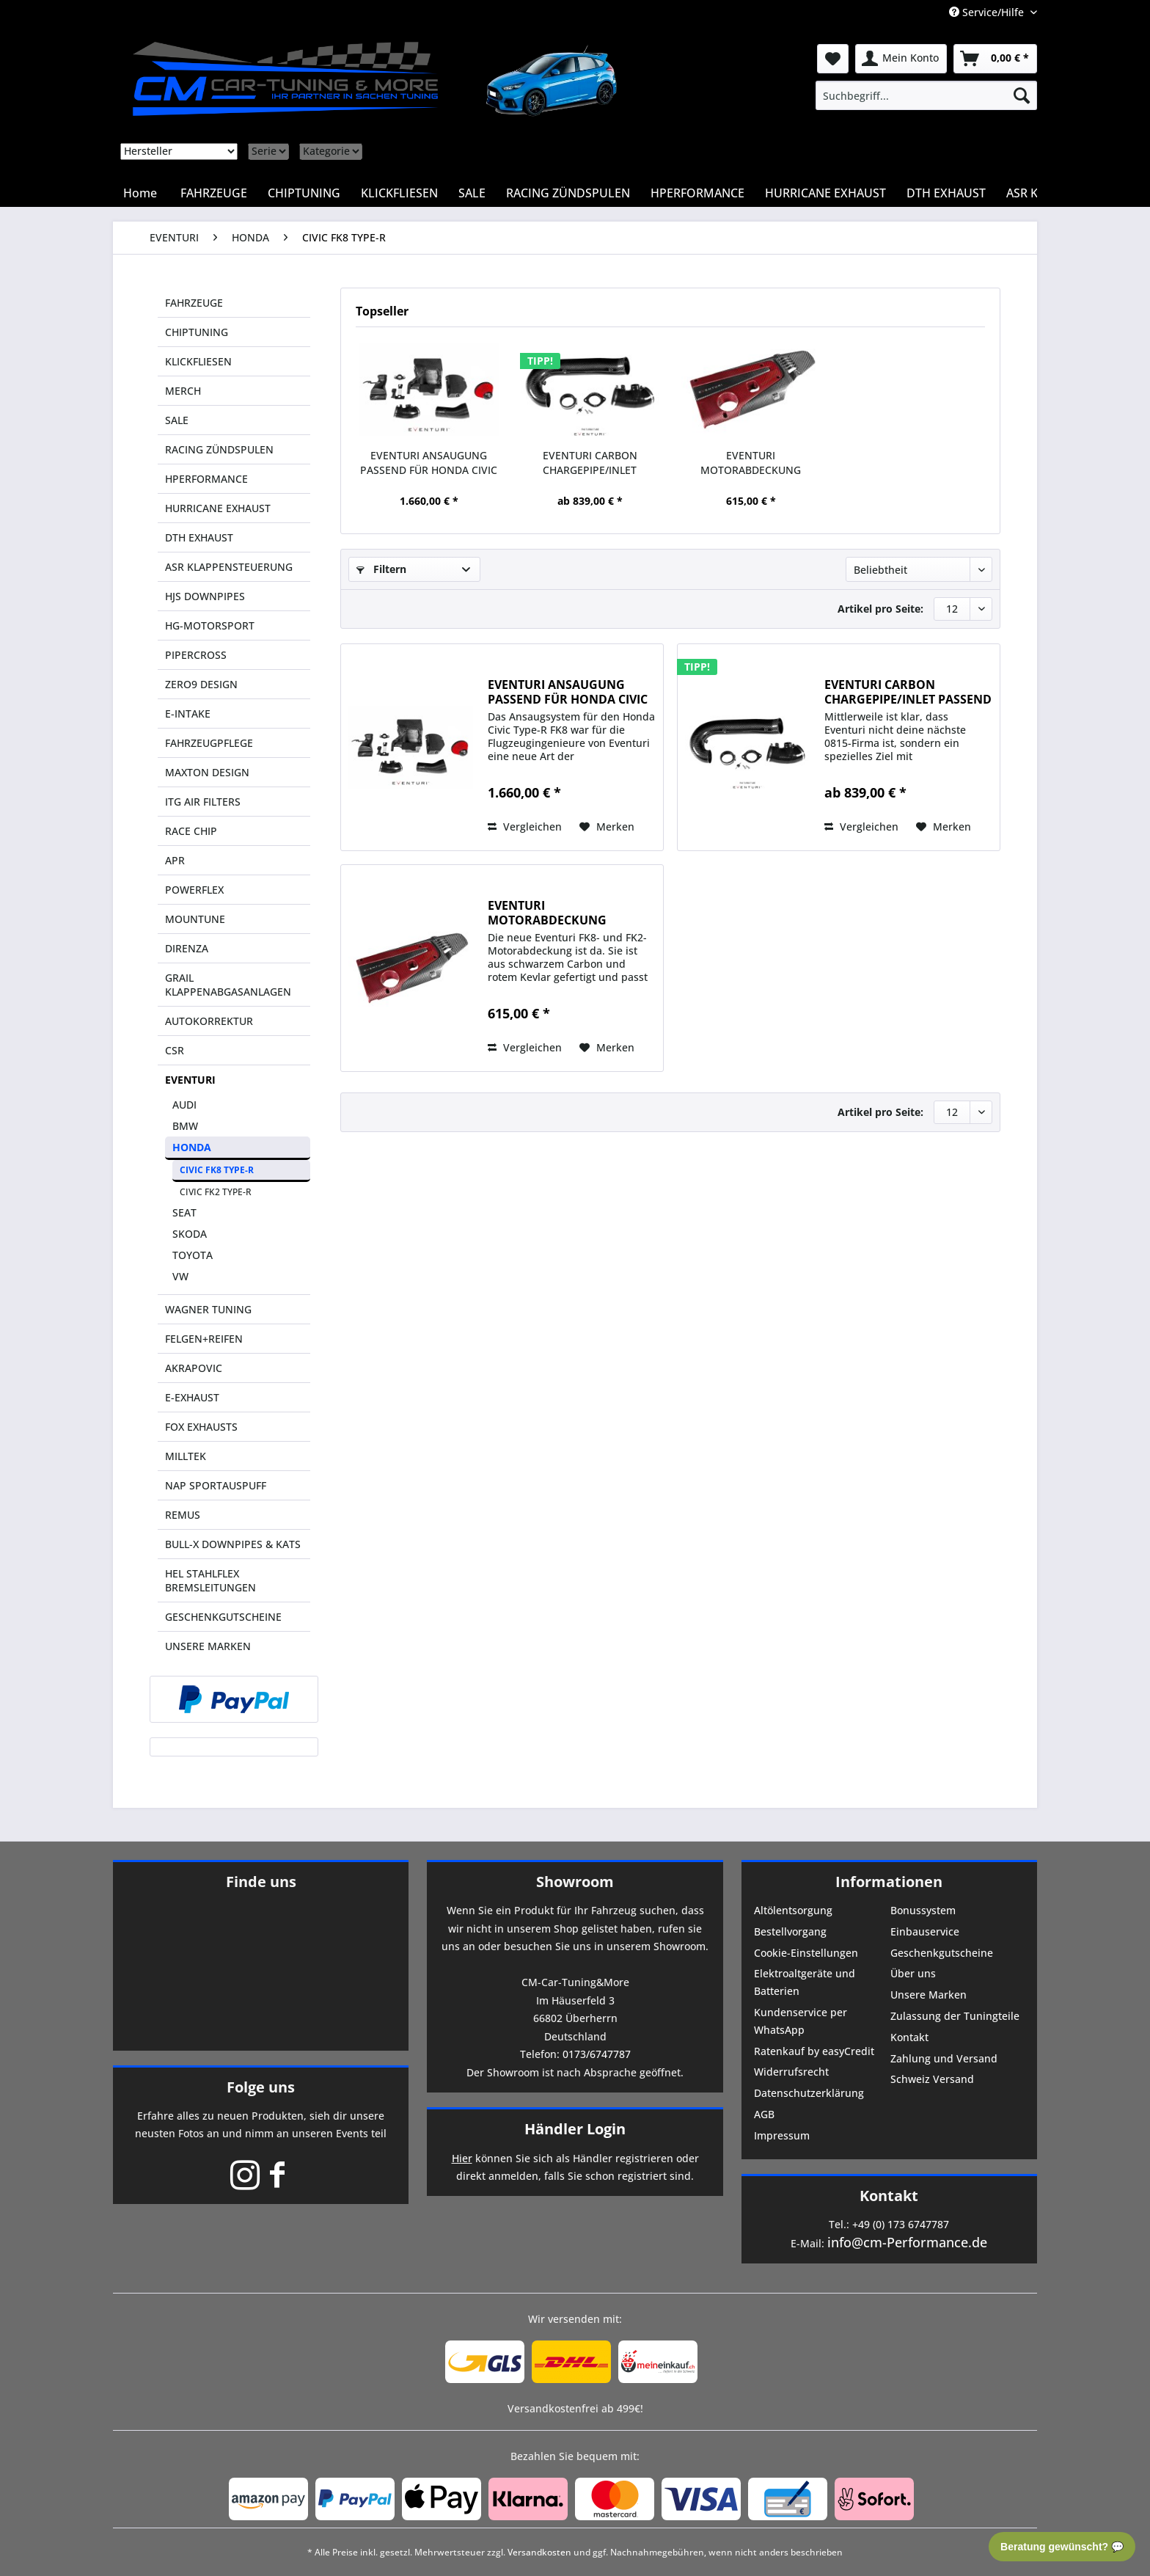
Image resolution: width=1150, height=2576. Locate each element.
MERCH (183, 391)
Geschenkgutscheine (941, 1953)
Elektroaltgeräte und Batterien (804, 1982)
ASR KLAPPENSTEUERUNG (229, 567)
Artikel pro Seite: (880, 609)
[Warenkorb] (995, 58)
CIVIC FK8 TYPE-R (217, 1170)
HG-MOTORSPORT (209, 625)
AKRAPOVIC (193, 1368)
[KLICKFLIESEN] (399, 193)
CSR (174, 1050)
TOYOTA (192, 1255)
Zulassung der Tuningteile (954, 2016)
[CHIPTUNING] (304, 193)
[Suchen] (1021, 95)
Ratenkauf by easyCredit (814, 2051)
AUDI (184, 1105)
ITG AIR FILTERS (203, 802)
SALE (176, 420)
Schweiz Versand (932, 2079)
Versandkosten (539, 2552)
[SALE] (472, 193)
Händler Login (575, 2129)
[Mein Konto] (901, 58)
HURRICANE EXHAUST (218, 508)
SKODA (189, 1234)
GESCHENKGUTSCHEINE (223, 1617)
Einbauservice (924, 1931)
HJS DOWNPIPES (205, 596)
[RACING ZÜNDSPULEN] (568, 193)
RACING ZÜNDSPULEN (219, 449)
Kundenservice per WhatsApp (800, 2021)
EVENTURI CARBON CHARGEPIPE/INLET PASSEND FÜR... (590, 463)
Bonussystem (923, 1910)
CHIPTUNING (196, 332)
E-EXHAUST (192, 1397)
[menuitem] (926, 95)
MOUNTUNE (195, 919)
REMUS (182, 1515)
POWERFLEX (194, 890)
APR (175, 860)
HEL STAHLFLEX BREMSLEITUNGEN (210, 1580)
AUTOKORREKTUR (209, 1021)
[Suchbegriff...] (926, 95)
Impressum (782, 2135)
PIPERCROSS (196, 655)
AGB (764, 2114)
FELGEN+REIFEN (204, 1339)
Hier (462, 2158)
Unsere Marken (928, 1995)
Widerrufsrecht (791, 2072)
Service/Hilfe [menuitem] (988, 12)
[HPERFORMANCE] (697, 193)
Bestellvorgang (790, 1931)
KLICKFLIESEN (198, 361)
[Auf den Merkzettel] (606, 827)
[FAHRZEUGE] (213, 193)
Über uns (913, 1973)
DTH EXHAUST (199, 537)
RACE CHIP (191, 831)
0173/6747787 (597, 2054)
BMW (185, 1126)
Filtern (381, 569)
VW (180, 1276)
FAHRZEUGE (194, 303)
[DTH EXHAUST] (946, 193)
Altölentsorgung (793, 1910)
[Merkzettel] (833, 58)
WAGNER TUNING (208, 1309)
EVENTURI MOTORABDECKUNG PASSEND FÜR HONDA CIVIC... (751, 463)
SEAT (184, 1212)
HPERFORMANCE (206, 479)
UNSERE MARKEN (208, 1646)
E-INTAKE (187, 713)
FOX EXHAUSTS (201, 1427)
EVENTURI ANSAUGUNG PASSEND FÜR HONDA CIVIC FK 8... (428, 463)
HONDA (191, 1147)
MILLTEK (185, 1456)
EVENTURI (190, 1080)
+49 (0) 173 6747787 (900, 2224)
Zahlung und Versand (943, 2058)
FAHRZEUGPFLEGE (209, 743)
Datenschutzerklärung (809, 2093)
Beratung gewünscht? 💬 (1062, 2547)
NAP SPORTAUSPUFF (215, 1485)
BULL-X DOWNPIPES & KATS (233, 1544)
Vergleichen (525, 826)
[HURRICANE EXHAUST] (825, 193)
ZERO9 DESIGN (201, 684)
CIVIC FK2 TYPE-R (216, 1192)
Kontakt (909, 2037)
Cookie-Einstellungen (806, 1953)
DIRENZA (186, 948)
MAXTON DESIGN (207, 772)
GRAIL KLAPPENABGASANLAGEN (228, 985)
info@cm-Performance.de (907, 2242)
